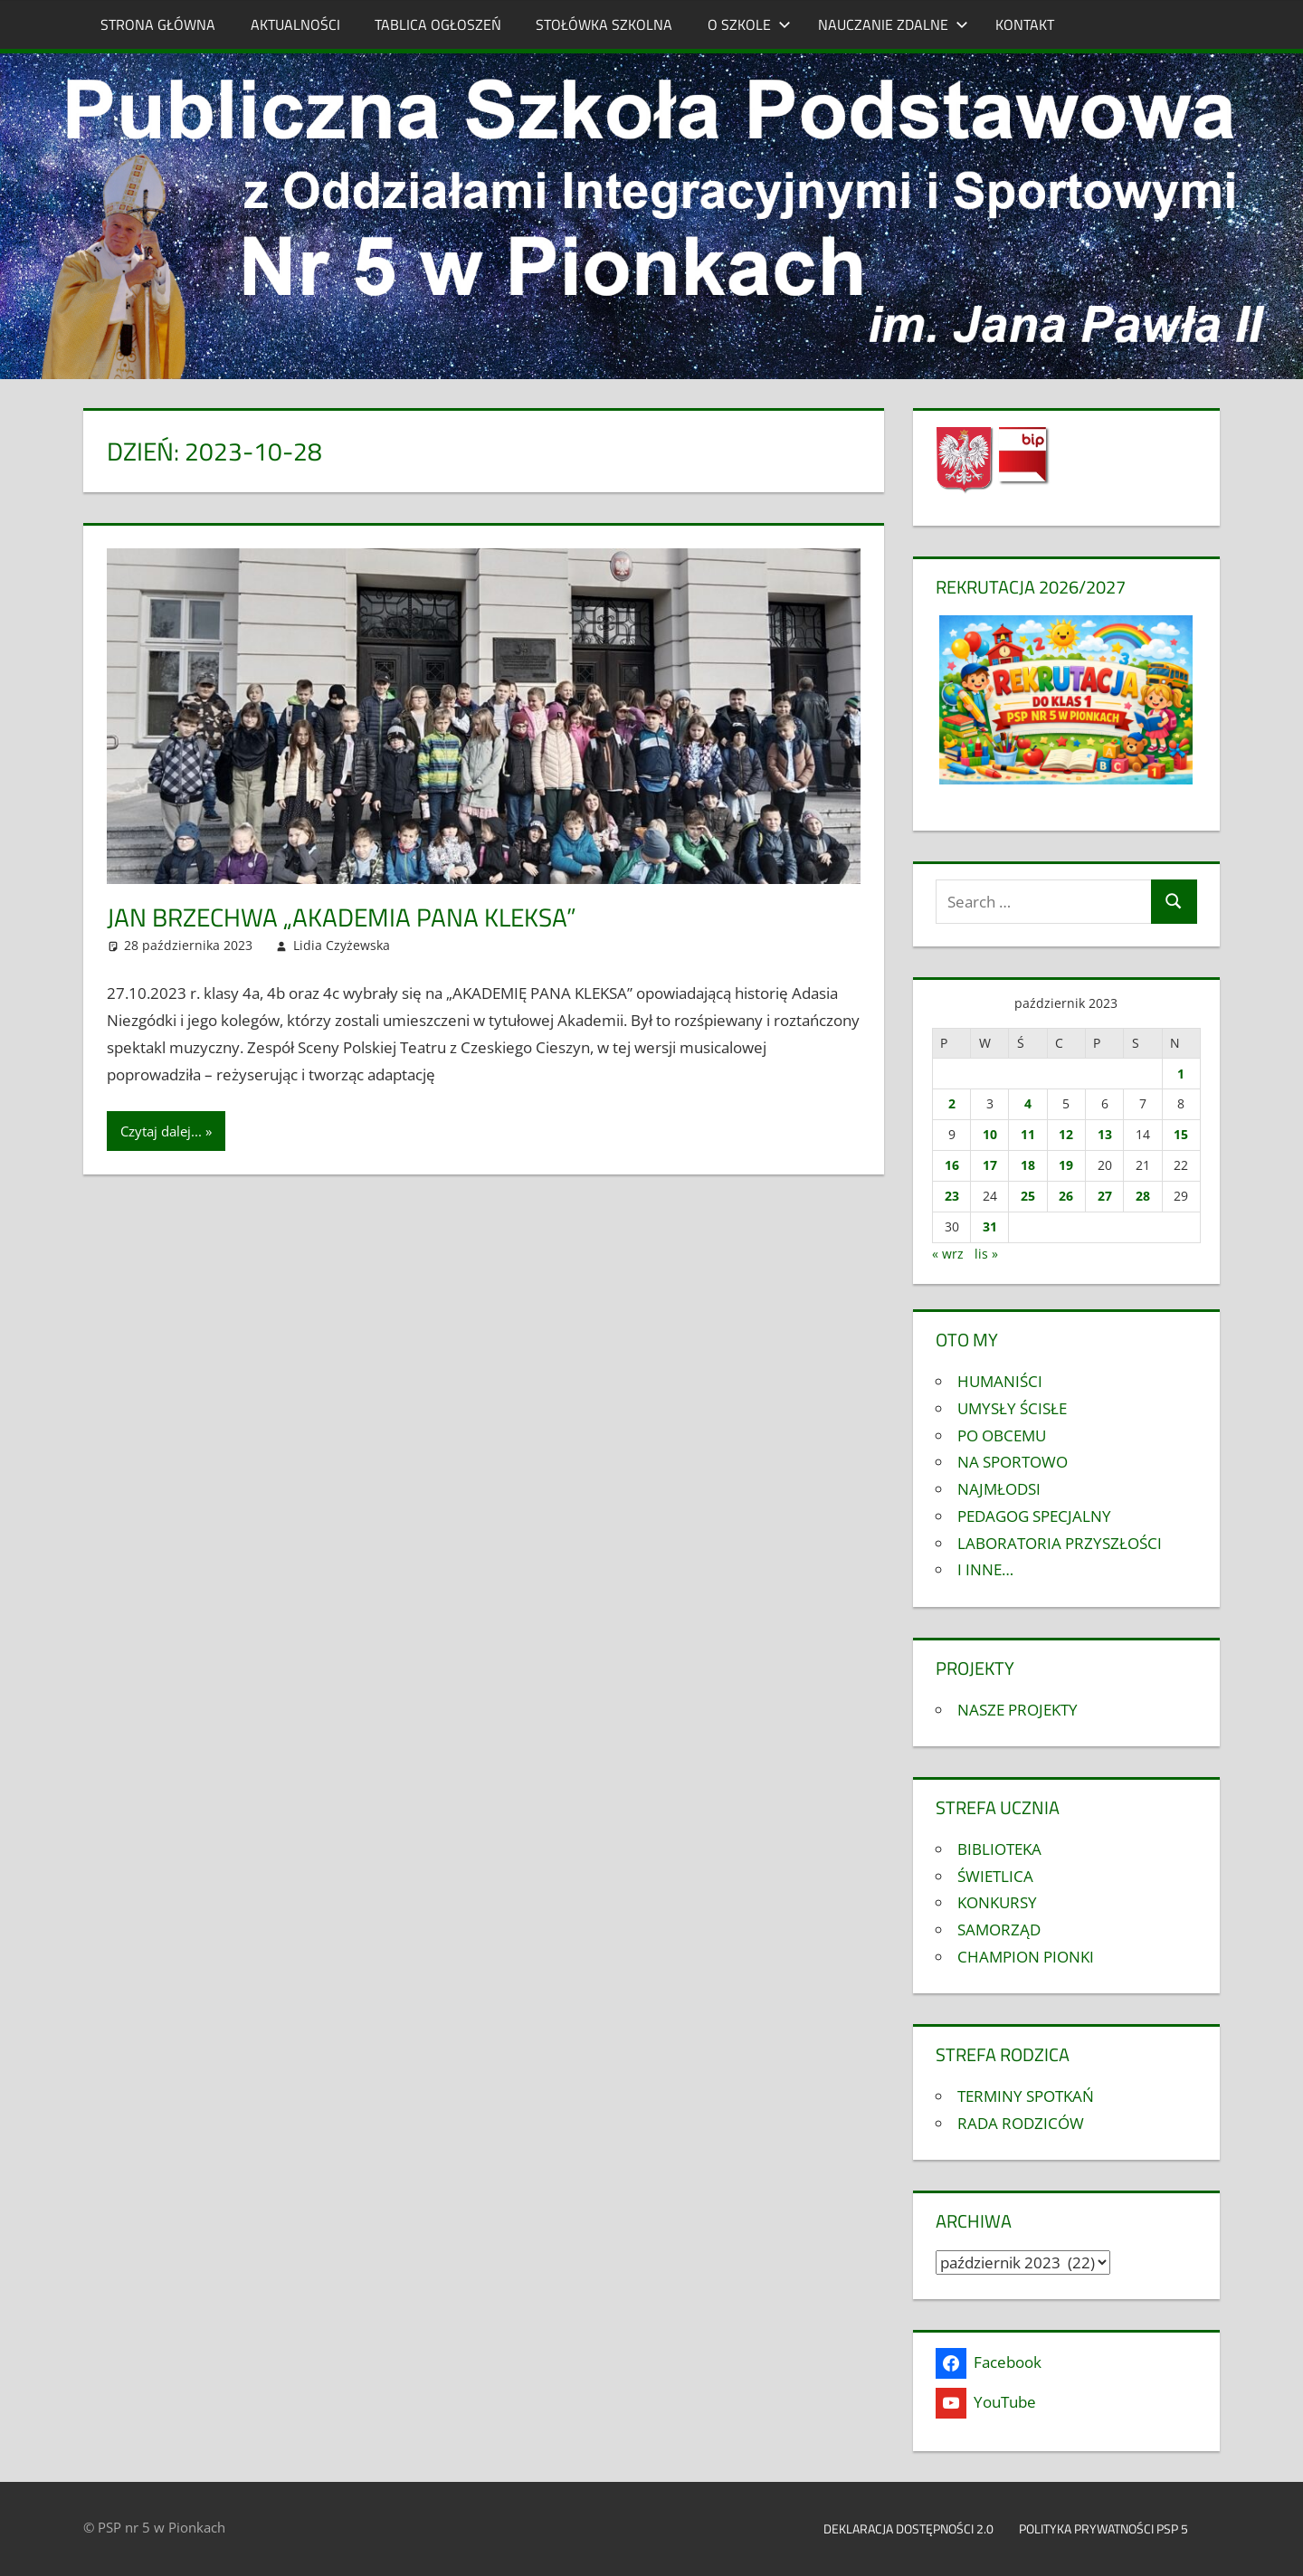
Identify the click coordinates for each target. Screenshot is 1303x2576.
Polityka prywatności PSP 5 (1113, 2528)
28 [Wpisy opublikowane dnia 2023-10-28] (1143, 1195)
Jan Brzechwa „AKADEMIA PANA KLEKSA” (341, 917)
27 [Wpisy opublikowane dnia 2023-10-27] (1105, 1195)
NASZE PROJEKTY (1017, 1709)
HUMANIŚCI (999, 1381)
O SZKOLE (749, 24)
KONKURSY (997, 1902)
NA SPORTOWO (1012, 1461)
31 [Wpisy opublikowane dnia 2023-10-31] (990, 1226)
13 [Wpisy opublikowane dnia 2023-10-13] (1105, 1134)
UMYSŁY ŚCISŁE (1012, 1408)
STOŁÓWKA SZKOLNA (604, 24)
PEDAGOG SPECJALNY (1034, 1516)
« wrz (948, 1253)
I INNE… (985, 1569)
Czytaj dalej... (161, 1131)
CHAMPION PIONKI (1025, 1956)
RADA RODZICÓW (1020, 2123)
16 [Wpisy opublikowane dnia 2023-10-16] (952, 1165)
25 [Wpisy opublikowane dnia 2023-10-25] (1028, 1195)
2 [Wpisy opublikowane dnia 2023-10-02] (952, 1103)
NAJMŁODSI (999, 1488)
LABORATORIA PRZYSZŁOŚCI (1059, 1543)
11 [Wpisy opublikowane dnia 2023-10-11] (1028, 1134)
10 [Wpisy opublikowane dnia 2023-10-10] (990, 1134)
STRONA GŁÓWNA (157, 24)
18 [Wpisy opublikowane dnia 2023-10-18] (1028, 1165)
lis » (986, 1253)
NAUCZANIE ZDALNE (893, 24)
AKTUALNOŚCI (295, 24)
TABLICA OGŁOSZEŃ (438, 24)
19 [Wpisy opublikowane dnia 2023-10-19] (1066, 1165)
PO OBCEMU (1001, 1435)
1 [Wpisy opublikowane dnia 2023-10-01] (1180, 1073)
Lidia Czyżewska (341, 945)
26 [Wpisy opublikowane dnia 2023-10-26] (1066, 1195)
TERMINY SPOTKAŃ (1025, 2096)
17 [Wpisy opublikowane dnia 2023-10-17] (990, 1165)
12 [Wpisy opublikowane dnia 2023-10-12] (1066, 1134)
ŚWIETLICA (995, 1876)
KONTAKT (1024, 24)
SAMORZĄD (999, 1929)
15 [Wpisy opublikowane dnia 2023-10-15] (1181, 1134)
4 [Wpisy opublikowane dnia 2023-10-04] (1028, 1103)
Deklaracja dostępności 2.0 (908, 2528)
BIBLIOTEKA (999, 1849)
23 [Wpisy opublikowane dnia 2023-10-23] (952, 1195)
